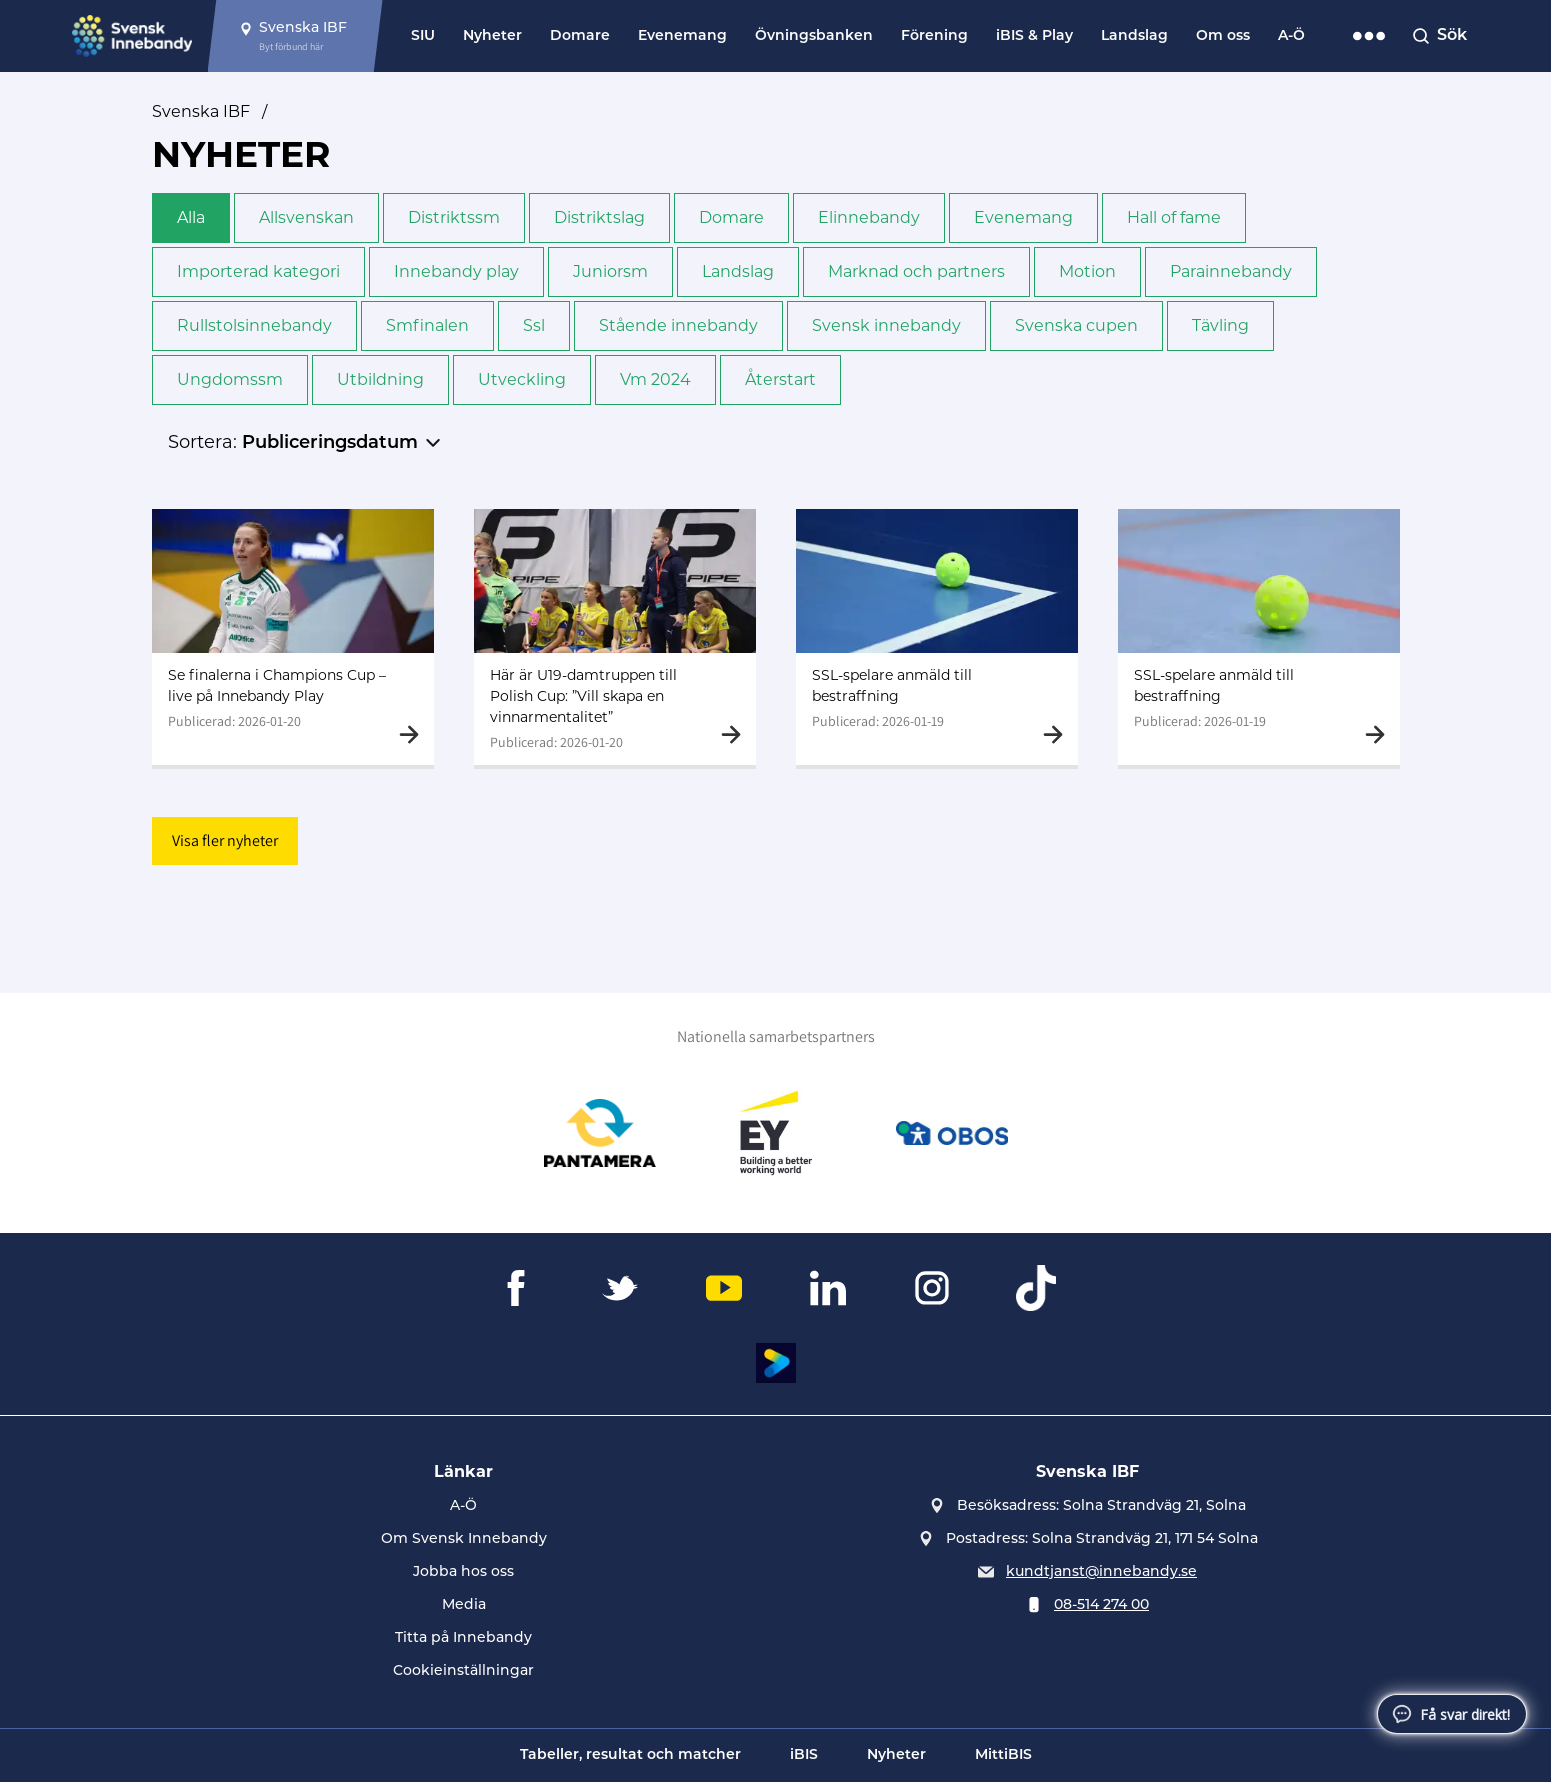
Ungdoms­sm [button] (230, 379)
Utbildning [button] (380, 379)
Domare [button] (731, 217)
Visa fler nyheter (225, 840)
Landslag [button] (738, 271)
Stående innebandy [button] (678, 325)
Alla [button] (191, 217)
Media (464, 1605)
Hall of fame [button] (1174, 217)
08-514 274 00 (1101, 1605)
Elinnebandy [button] (869, 217)
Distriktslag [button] (599, 217)
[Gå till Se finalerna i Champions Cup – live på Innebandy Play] (293, 637)
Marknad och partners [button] (916, 271)
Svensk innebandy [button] (886, 325)
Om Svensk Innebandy (464, 1539)
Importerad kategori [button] (258, 271)
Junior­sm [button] (610, 271)
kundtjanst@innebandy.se (1101, 1572)
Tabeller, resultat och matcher (630, 1755)
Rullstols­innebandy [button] (254, 325)
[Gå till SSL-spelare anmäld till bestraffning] (937, 637)
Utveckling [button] (522, 379)
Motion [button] (1087, 271)
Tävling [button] (1220, 325)
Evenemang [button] (1023, 217)
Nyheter (492, 36)
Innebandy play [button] (456, 271)
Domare (580, 36)
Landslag (1134, 36)
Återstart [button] (780, 379)
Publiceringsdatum (330, 443)
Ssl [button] (534, 325)
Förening (934, 36)
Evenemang (682, 36)
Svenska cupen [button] (1076, 325)
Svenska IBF (201, 111)
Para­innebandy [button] (1231, 271)
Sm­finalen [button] (427, 325)
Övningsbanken (814, 36)
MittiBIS (1003, 1755)
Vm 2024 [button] (655, 379)
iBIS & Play (1034, 36)
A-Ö (1291, 36)
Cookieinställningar (463, 1671)
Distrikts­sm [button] (454, 217)
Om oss (1223, 36)
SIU (423, 36)
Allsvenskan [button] (306, 217)
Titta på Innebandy (463, 1638)
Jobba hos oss (463, 1572)
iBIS (804, 1755)
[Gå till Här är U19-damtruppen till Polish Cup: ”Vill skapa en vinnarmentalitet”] (615, 637)
